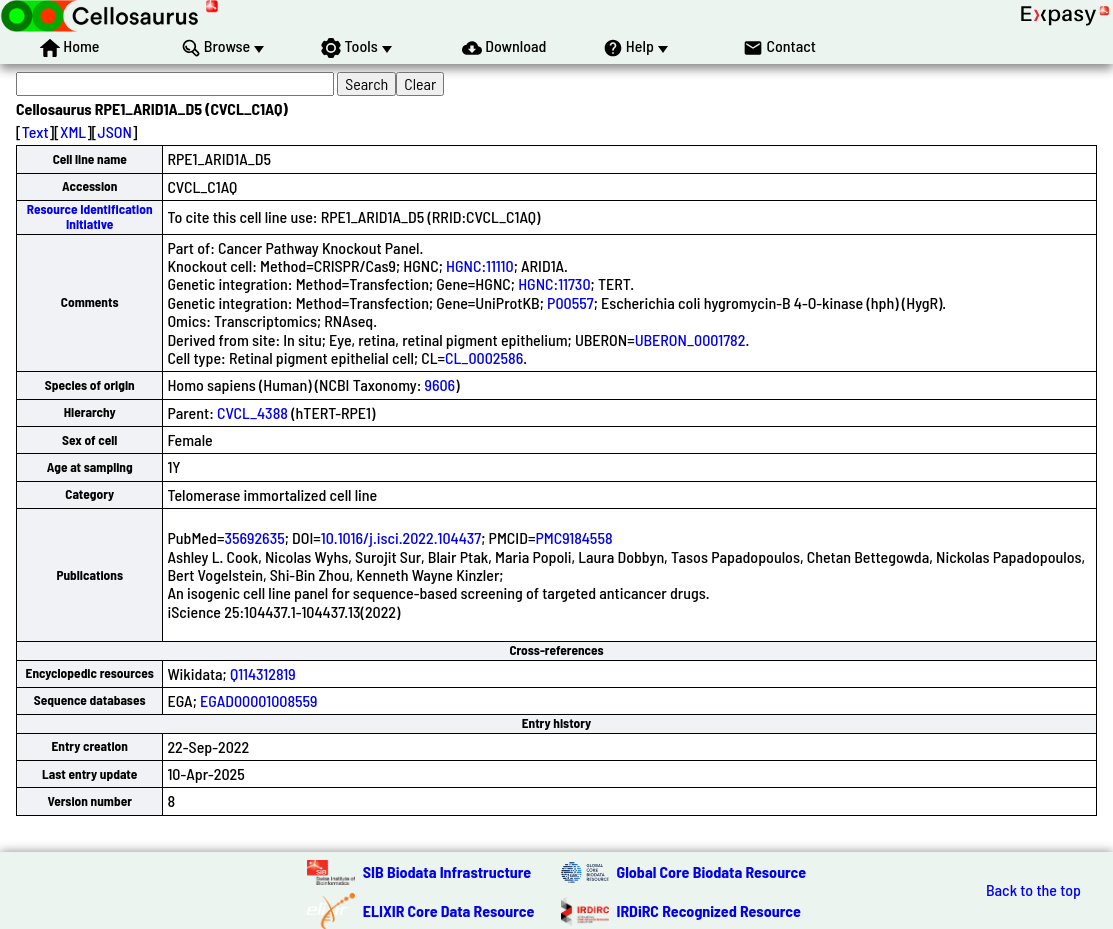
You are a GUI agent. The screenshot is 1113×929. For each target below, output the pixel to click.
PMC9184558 (573, 537)
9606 (440, 384)
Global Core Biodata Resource (712, 871)
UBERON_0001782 (690, 339)
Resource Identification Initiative (90, 216)
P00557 (570, 302)
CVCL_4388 (252, 412)
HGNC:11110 (480, 265)
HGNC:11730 (554, 283)
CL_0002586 (484, 357)
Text (35, 131)
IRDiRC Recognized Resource (709, 910)
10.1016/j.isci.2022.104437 (401, 537)
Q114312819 (263, 673)
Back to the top (1033, 890)
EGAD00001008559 (259, 700)
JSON (115, 131)
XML (73, 131)
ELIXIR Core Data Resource (449, 910)
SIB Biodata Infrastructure (447, 871)
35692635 (254, 537)
